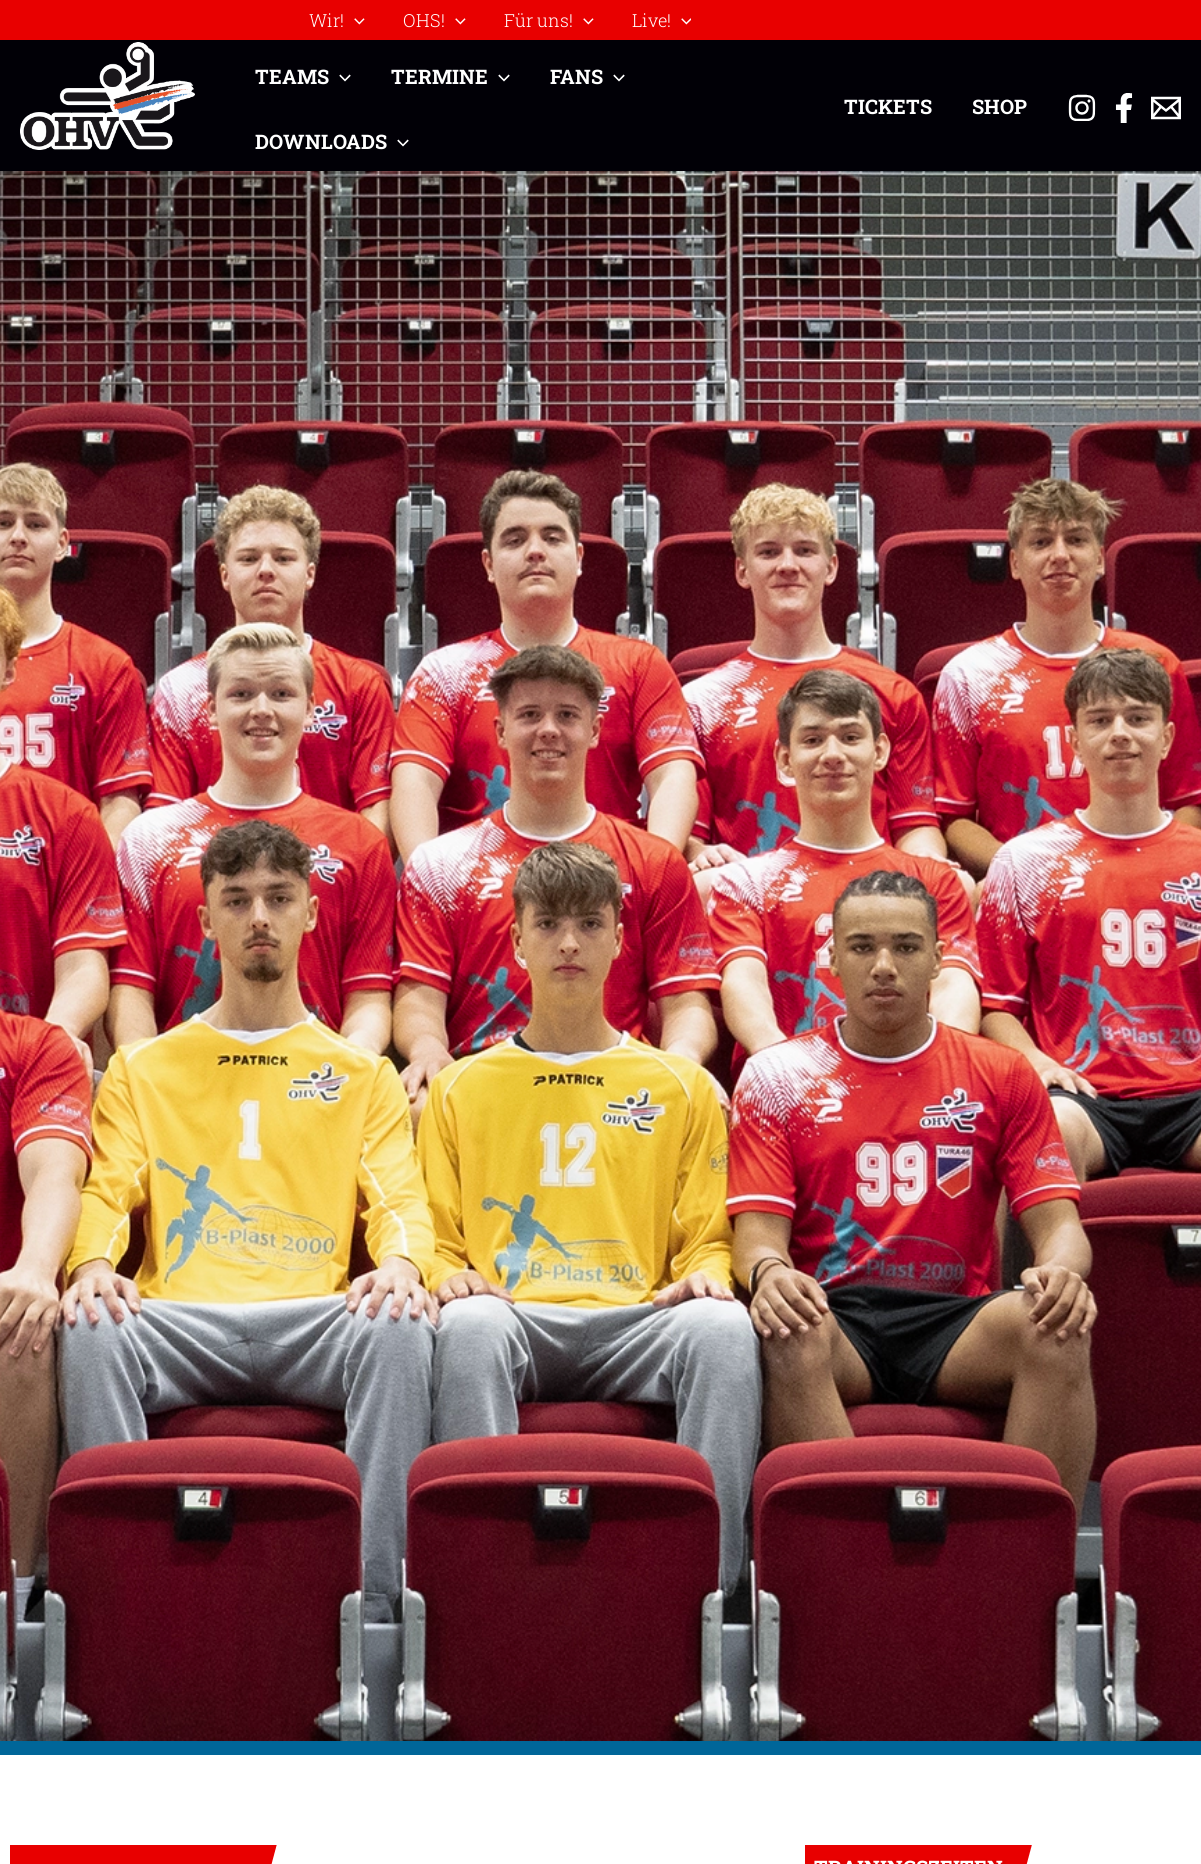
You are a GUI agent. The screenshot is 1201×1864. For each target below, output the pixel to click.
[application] (353, 20)
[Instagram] (1082, 108)
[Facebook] (1124, 108)
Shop (999, 106)
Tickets (888, 106)
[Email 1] (1166, 108)
